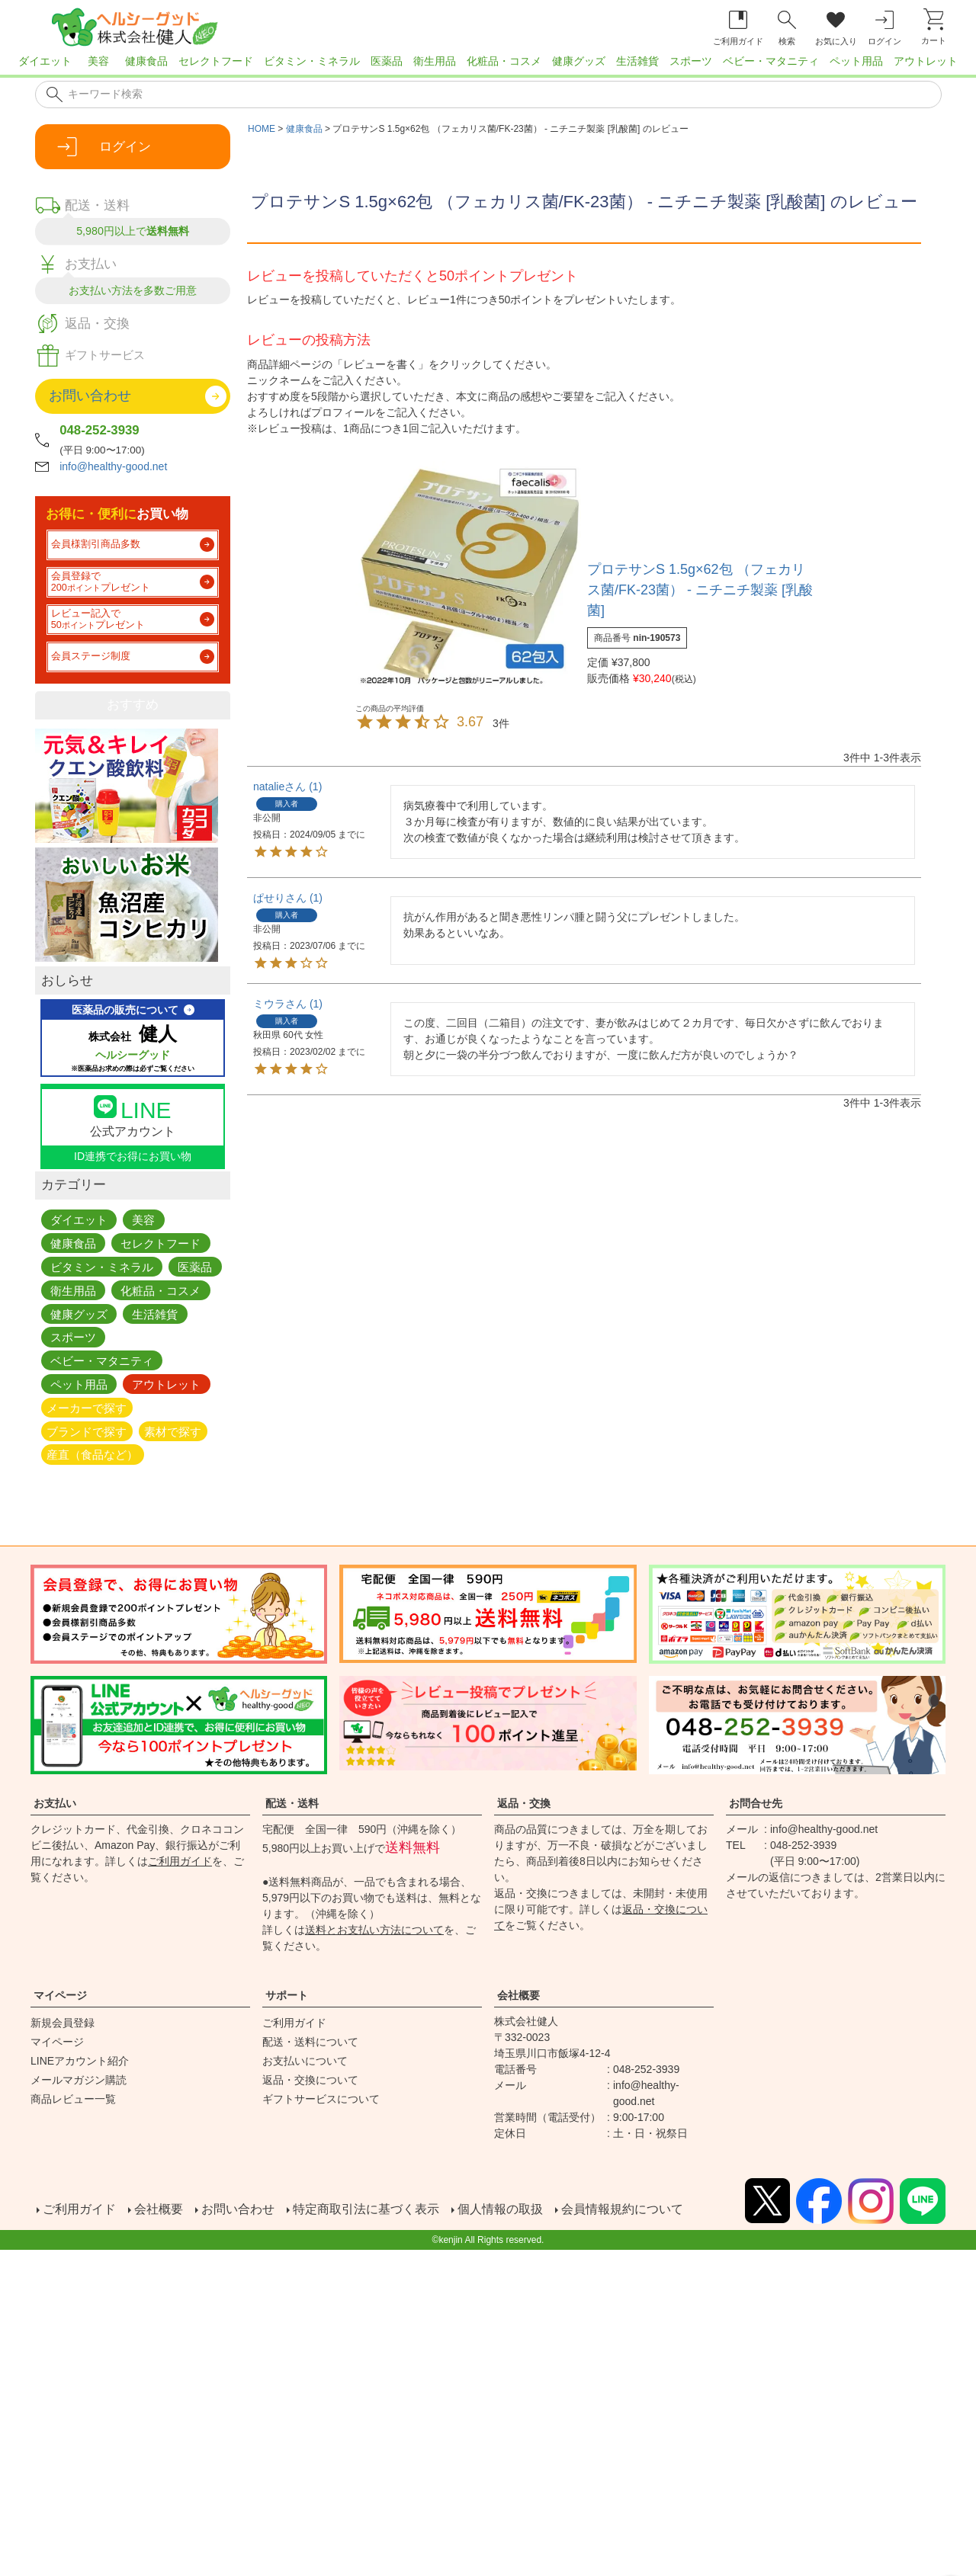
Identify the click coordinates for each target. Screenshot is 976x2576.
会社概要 (518, 1995)
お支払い (55, 1803)
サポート (286, 1995)
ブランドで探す (87, 1430)
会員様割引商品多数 (95, 544)
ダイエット (45, 61)
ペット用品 (856, 61)
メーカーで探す (87, 1407)
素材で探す (172, 1430)
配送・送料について (310, 2042)
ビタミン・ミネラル (312, 61)
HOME (261, 128)
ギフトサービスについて (321, 2099)
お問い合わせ (237, 2208)
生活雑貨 (637, 61)
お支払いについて (305, 2061)
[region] (488, 65)
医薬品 (387, 61)
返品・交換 (524, 1803)
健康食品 (146, 61)
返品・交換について (310, 2080)
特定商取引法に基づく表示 (366, 2208)
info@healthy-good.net (113, 466)
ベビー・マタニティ (771, 61)
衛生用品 (434, 61)
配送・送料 (292, 1803)
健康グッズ (578, 61)
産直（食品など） (92, 1454)
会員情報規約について (622, 2208)
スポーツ (690, 61)
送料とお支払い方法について (374, 1930)
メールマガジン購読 (78, 2080)
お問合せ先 (755, 1803)
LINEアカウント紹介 (79, 2061)
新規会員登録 (62, 2023)
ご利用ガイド (180, 1861)
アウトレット (926, 61)
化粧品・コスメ (504, 61)
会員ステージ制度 (90, 656)
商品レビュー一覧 (73, 2099)
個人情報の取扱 (500, 2208)
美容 (98, 61)
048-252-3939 (99, 430)
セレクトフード (215, 61)
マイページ (60, 1995)
